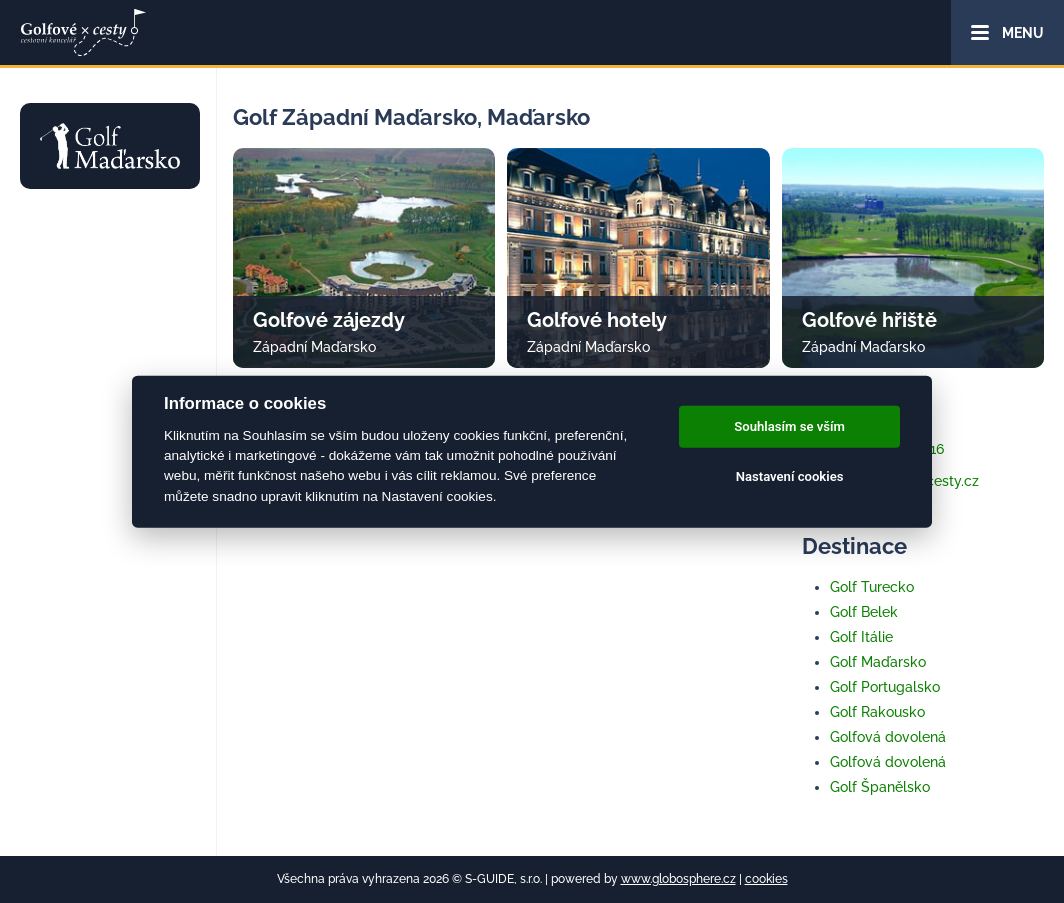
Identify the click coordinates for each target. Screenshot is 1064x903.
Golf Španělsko (880, 787)
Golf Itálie (861, 637)
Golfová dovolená (888, 737)
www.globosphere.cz (678, 879)
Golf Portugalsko (885, 687)
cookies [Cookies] (766, 879)
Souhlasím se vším (789, 426)
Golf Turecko (872, 587)
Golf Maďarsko (878, 662)
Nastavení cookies (790, 476)
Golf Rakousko (877, 712)
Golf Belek (864, 612)
